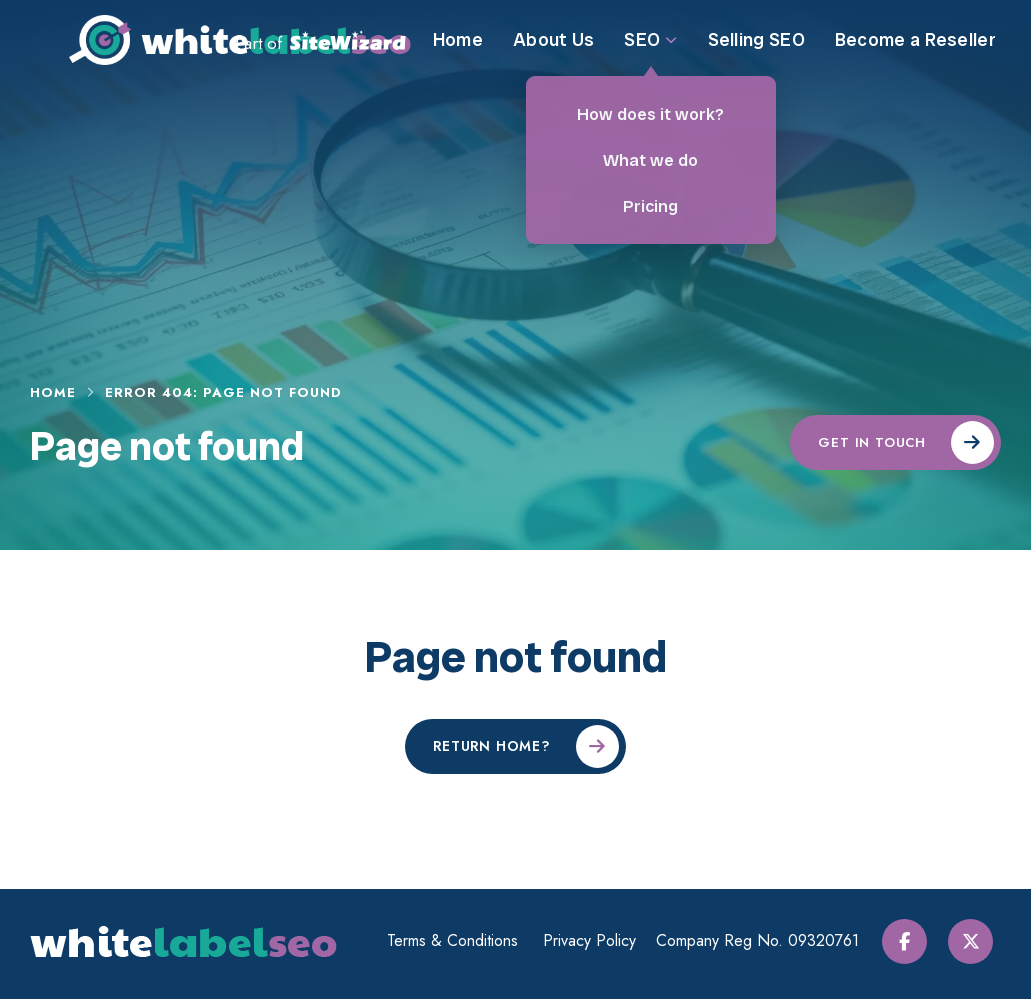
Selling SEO (756, 54)
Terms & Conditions (458, 941)
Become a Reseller (915, 54)
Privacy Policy (595, 941)
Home (458, 54)
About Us (553, 54)
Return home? (492, 746)
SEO (650, 54)
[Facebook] (915, 941)
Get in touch (872, 442)
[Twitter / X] (978, 941)
